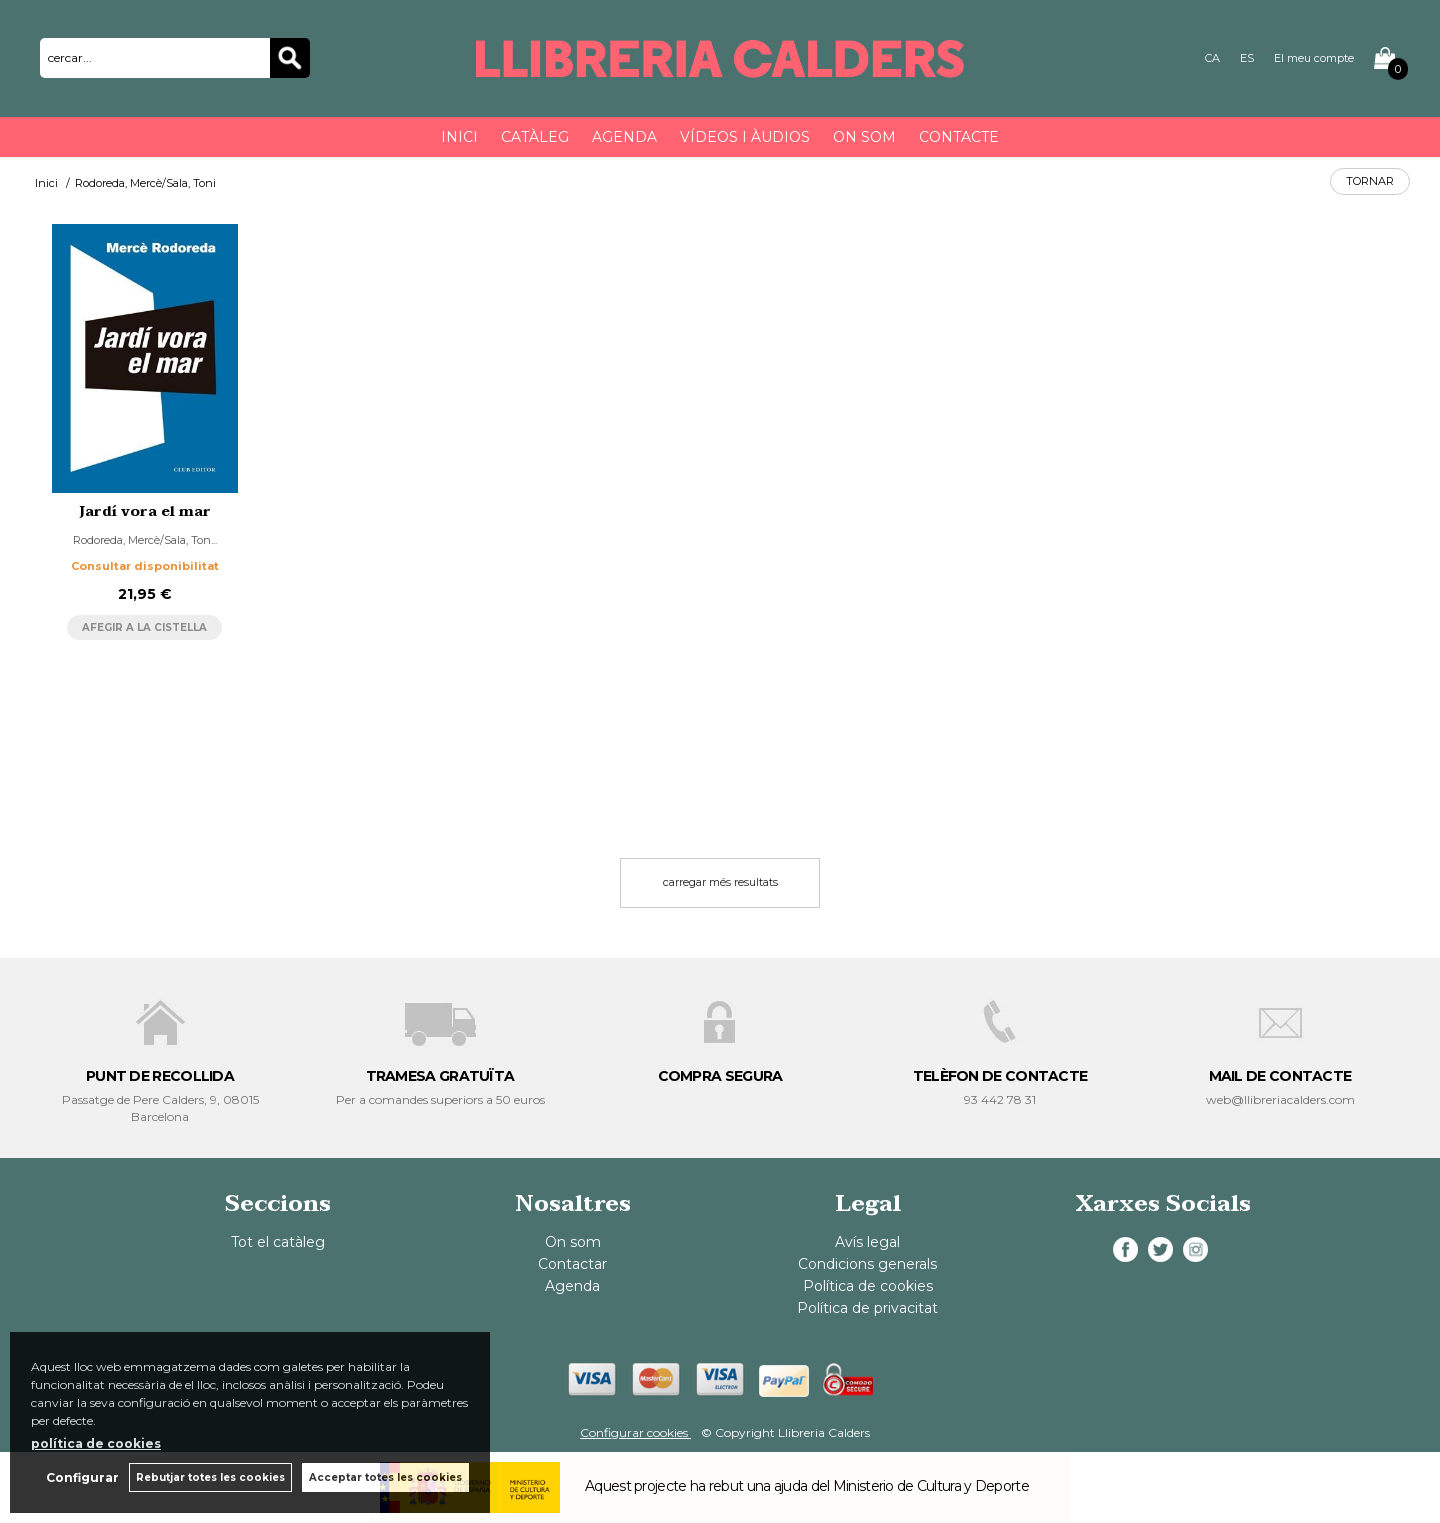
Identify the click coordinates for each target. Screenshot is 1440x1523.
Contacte (959, 137)
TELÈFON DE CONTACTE (1000, 1076)
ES (1247, 58)
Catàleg (535, 137)
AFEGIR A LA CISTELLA (144, 627)
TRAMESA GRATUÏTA (440, 1076)
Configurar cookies (635, 1432)
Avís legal (867, 1242)
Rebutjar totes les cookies (210, 1477)
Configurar (82, 1477)
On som (864, 137)
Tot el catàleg (278, 1242)
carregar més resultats (720, 882)
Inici (459, 137)
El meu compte (1314, 58)
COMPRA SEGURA (720, 1076)
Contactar (572, 1264)
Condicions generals (867, 1264)
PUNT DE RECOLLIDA (160, 1076)
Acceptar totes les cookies (385, 1477)
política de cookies (96, 1443)
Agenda (624, 137)
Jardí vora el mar (145, 511)
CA (1212, 58)
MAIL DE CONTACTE (1280, 1076)
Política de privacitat (867, 1308)
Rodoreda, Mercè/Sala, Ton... (145, 540)
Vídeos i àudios (745, 137)
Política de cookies (868, 1286)
